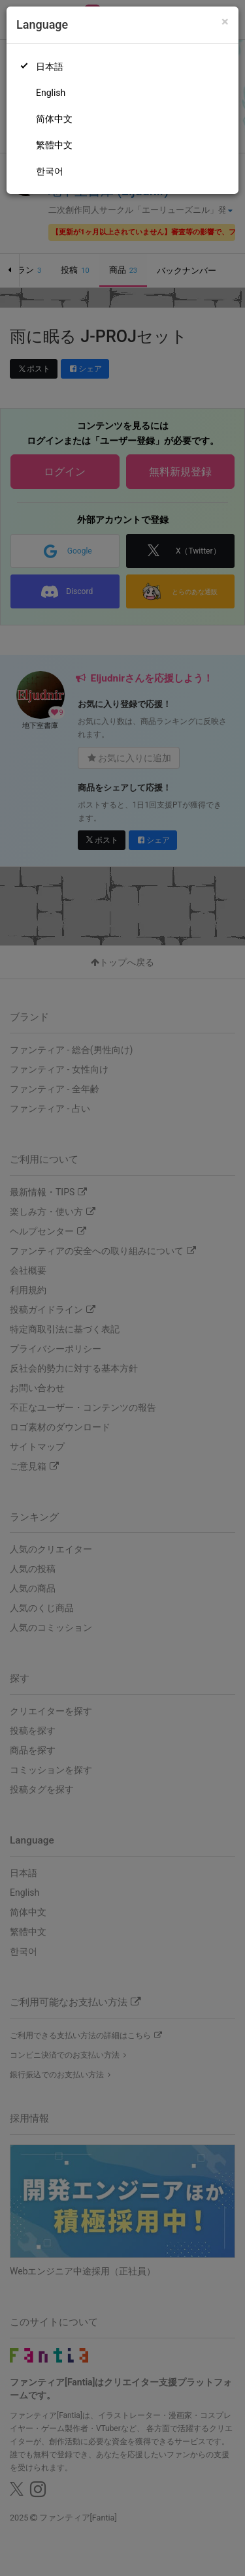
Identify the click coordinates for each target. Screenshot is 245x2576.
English (50, 92)
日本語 (49, 66)
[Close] (225, 22)
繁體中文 (54, 145)
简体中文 (54, 119)
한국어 (49, 171)
